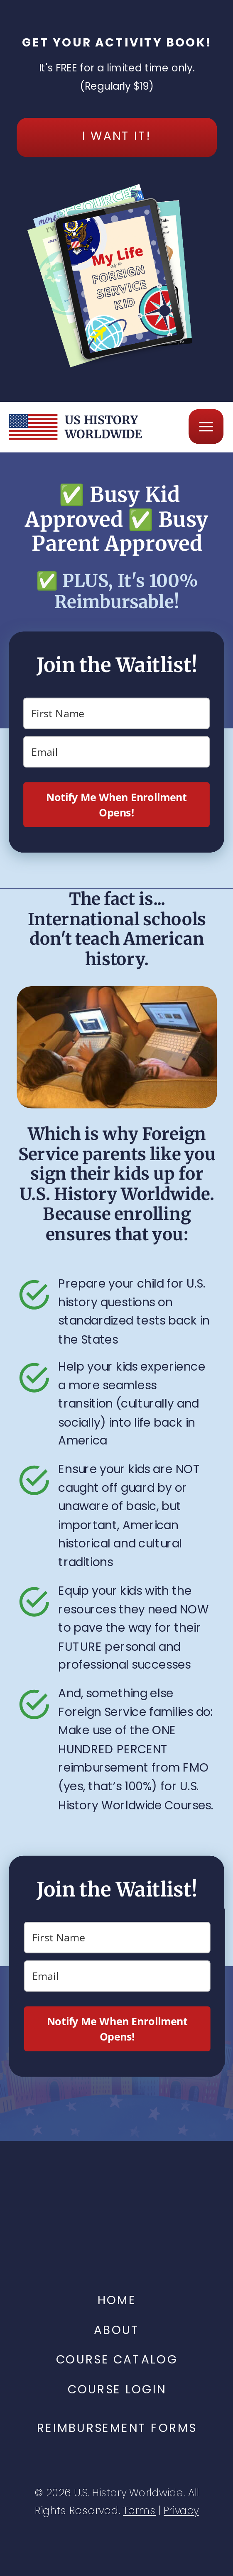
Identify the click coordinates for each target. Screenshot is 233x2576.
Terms (139, 2510)
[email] (116, 751)
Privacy (181, 2510)
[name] (116, 713)
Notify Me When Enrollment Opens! (116, 804)
